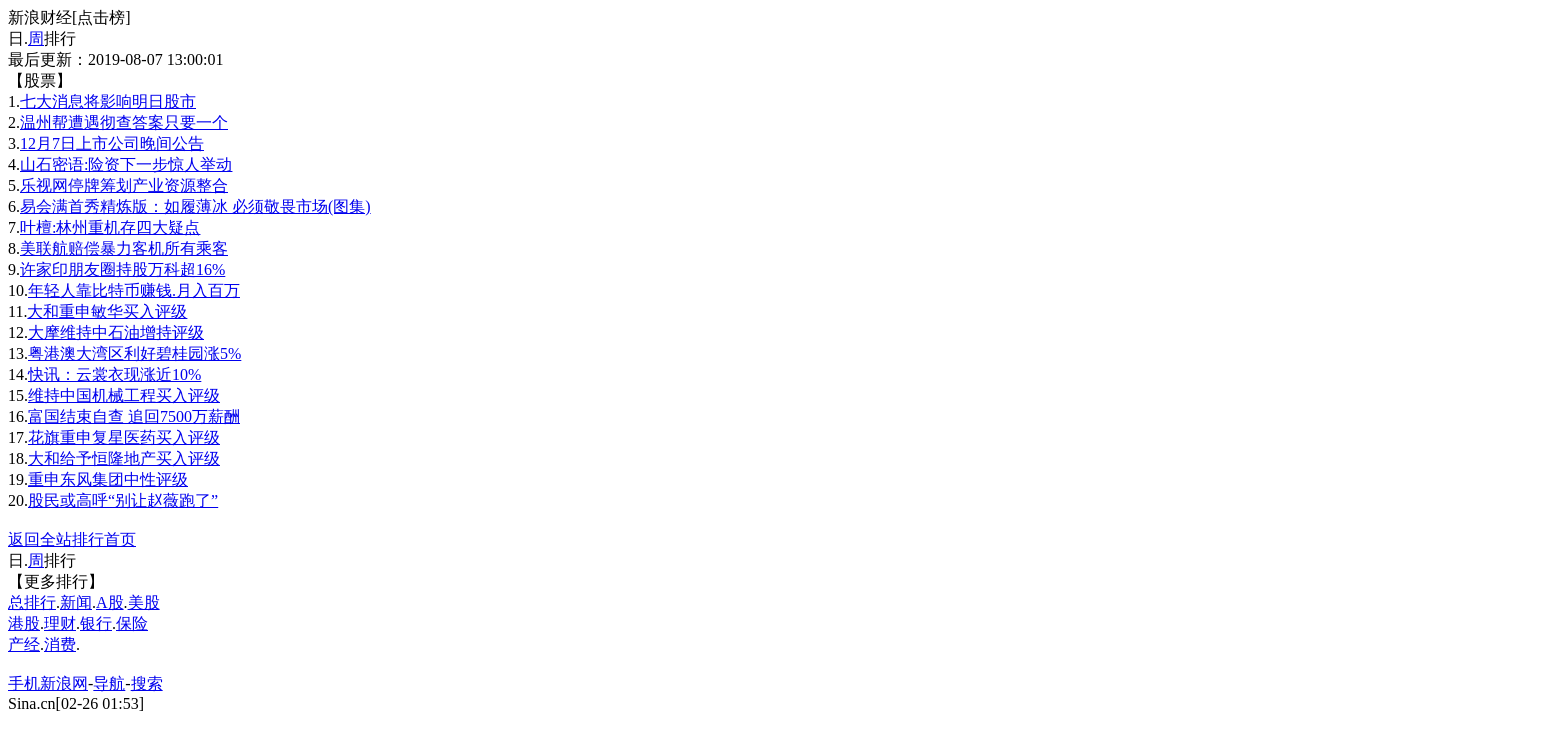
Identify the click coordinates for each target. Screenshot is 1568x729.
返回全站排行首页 (72, 539)
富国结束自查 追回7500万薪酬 (134, 416)
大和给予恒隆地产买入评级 (124, 458)
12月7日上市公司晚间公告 (112, 143)
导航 (109, 683)
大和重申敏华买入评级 (107, 311)
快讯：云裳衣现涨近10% (114, 374)
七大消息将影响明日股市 (108, 101)
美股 (144, 602)
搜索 (147, 683)
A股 (110, 602)
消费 (60, 644)
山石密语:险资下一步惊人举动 (126, 164)
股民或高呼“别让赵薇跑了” (123, 500)
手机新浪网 (48, 683)
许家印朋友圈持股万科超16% (122, 269)
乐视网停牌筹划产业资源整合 (124, 185)
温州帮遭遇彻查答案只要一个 (124, 122)
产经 (24, 644)
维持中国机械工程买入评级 (124, 395)
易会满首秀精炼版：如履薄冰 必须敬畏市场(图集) (195, 206)
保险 (132, 623)
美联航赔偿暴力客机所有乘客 (124, 248)
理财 (60, 623)
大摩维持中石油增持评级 (116, 332)
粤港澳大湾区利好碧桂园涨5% (134, 353)
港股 (24, 623)
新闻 (76, 602)
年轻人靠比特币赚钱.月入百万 (134, 290)
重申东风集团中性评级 (108, 479)
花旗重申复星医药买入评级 (124, 437)
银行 (96, 623)
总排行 (32, 602)
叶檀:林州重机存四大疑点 (110, 227)
